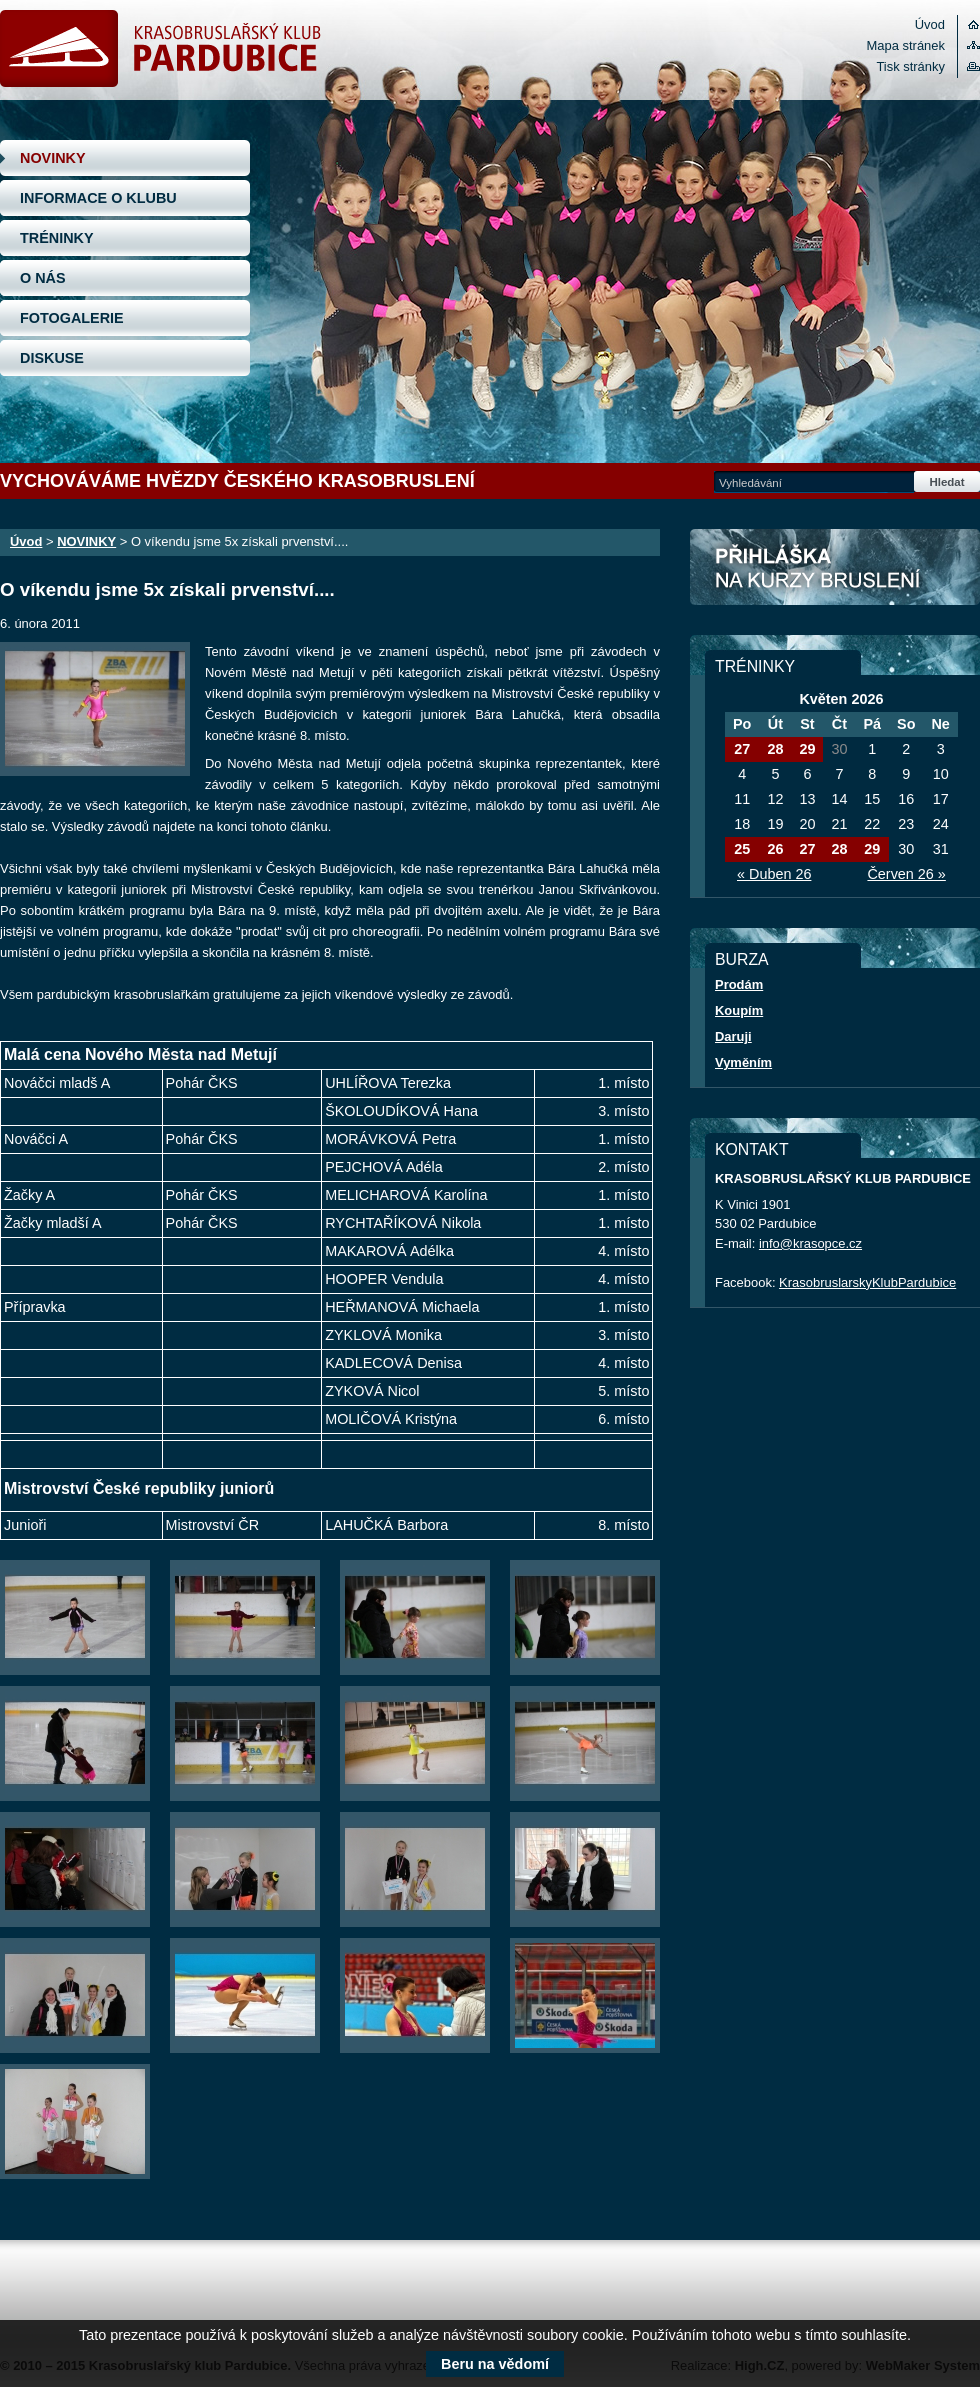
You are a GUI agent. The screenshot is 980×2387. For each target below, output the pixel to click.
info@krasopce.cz (810, 1243)
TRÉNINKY (57, 238)
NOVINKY (53, 158)
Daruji (733, 1036)
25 (742, 849)
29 (807, 749)
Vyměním (743, 1062)
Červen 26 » (906, 874)
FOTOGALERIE (72, 318)
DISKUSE (52, 358)
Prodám (739, 984)
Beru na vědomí (495, 2364)
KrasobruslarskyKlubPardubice (867, 1282)
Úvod (930, 24)
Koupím (739, 1010)
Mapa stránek (906, 45)
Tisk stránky (910, 66)
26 (775, 849)
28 (775, 749)
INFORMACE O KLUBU (98, 198)
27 (742, 749)
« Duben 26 (774, 874)
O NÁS (43, 278)
